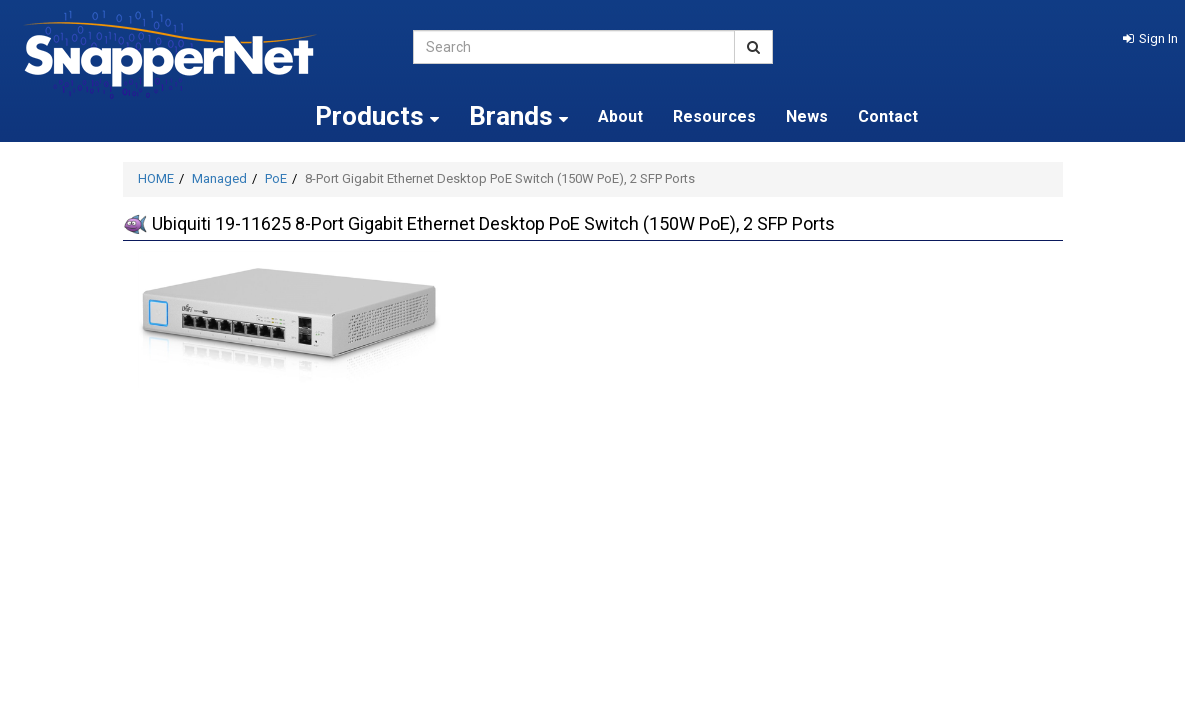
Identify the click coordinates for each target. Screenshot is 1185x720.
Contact (888, 116)
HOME (156, 178)
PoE (276, 178)
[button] (1150, 38)
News (807, 116)
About (620, 116)
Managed (219, 178)
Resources (714, 116)
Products (377, 116)
